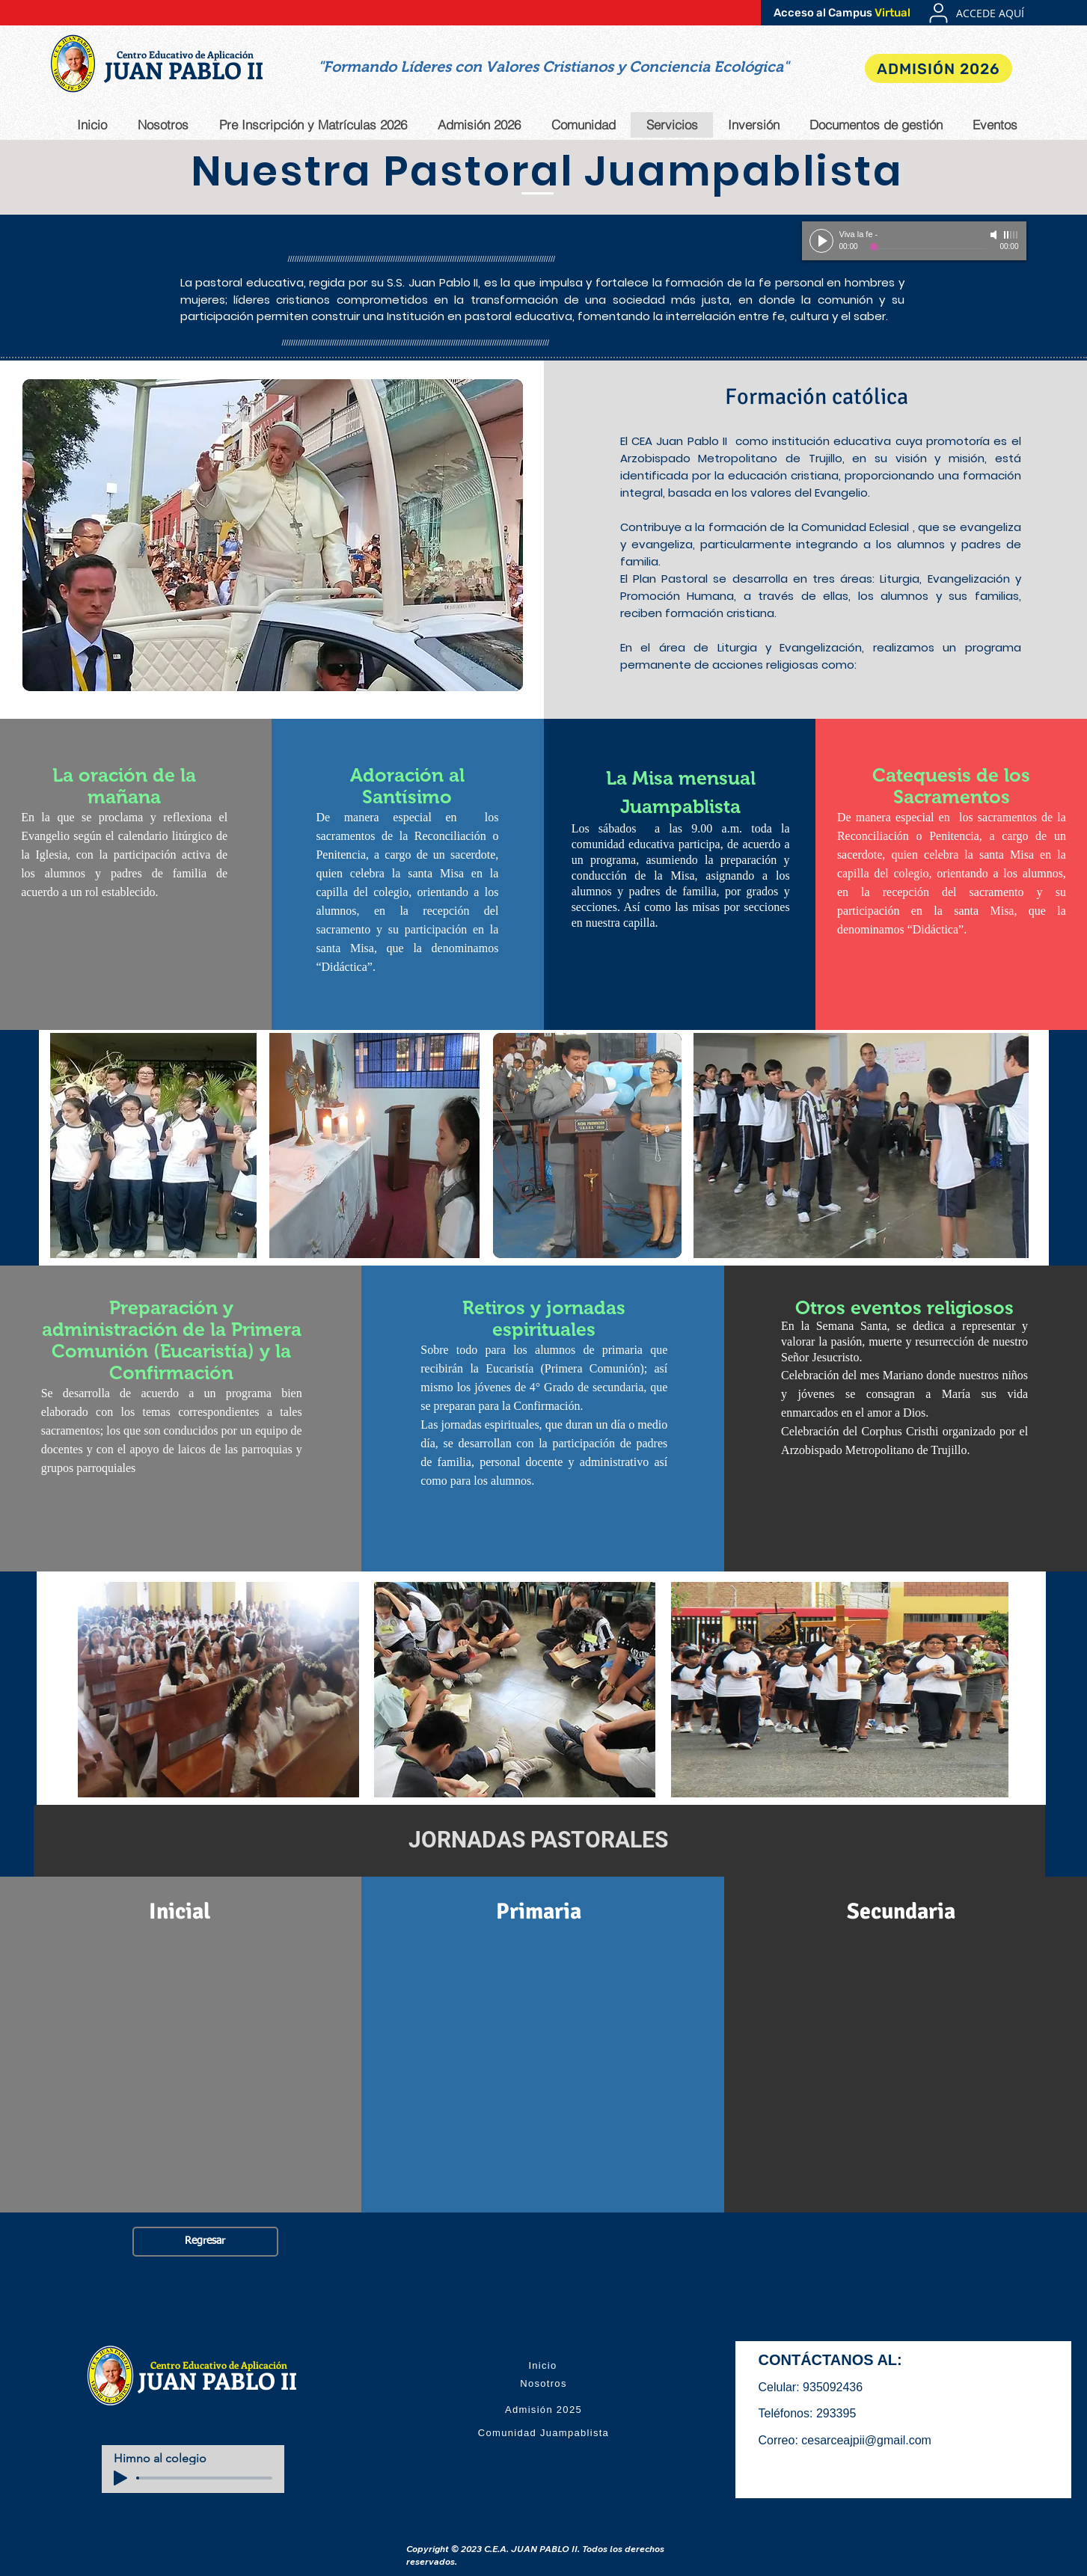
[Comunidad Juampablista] (544, 2432)
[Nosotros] (544, 2383)
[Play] (821, 240)
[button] (553, 66)
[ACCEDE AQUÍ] (990, 12)
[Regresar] (205, 2242)
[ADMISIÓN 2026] (938, 68)
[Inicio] (543, 2365)
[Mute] (995, 234)
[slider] (1011, 235)
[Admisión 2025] (543, 2409)
